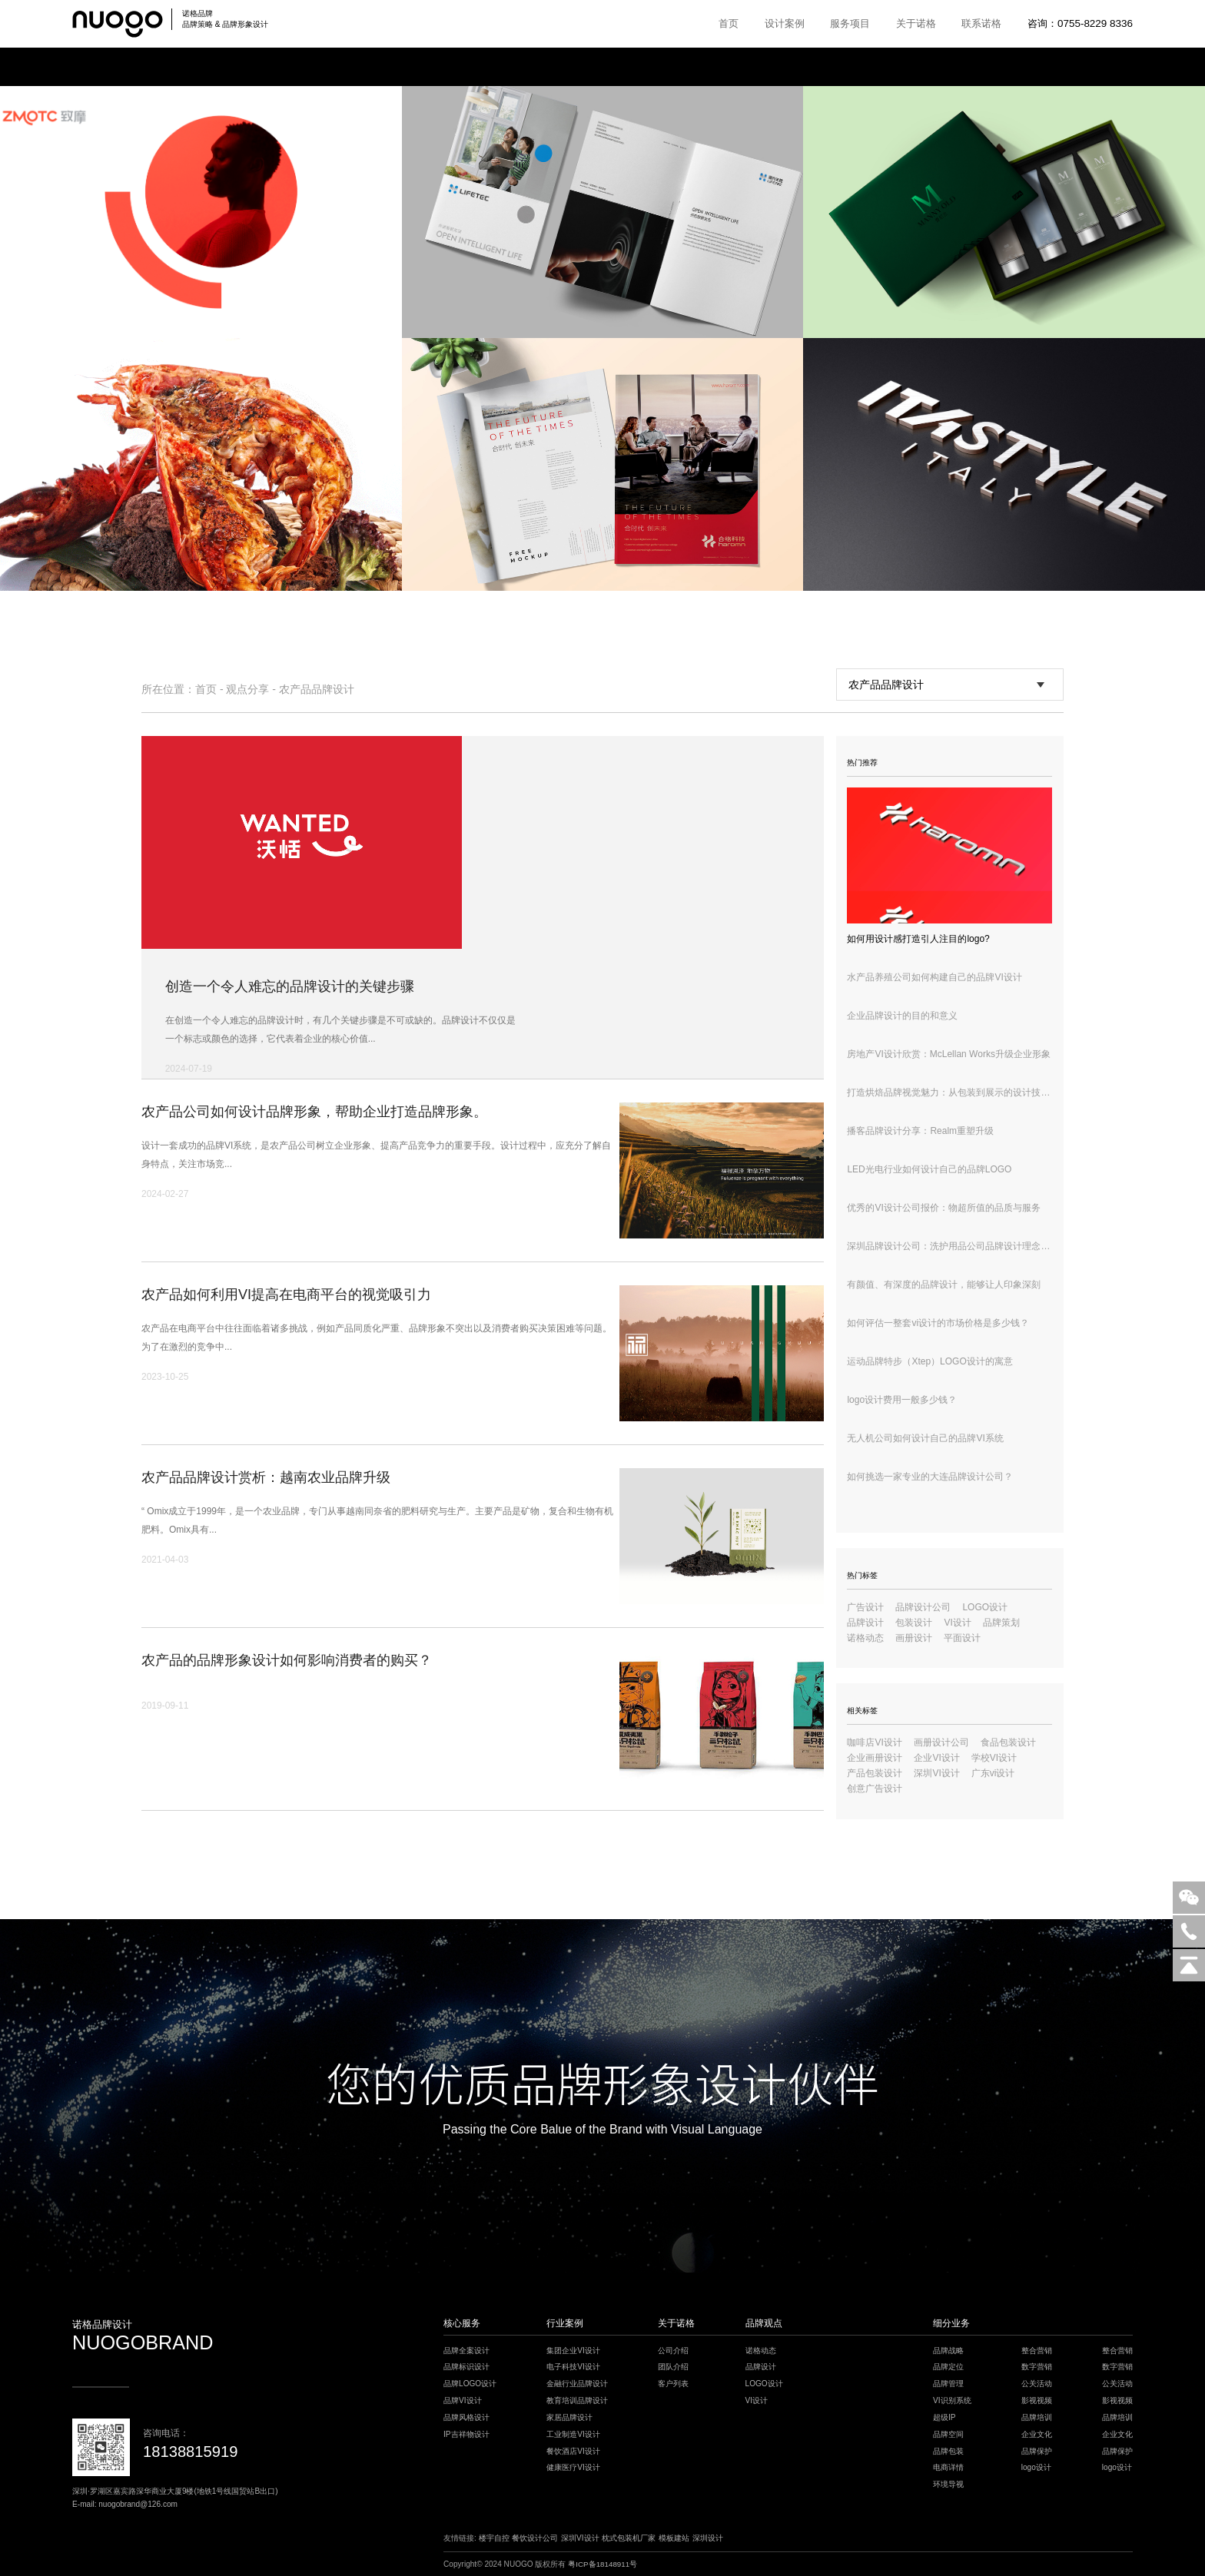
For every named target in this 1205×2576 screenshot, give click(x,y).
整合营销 (1036, 2350)
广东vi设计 (993, 1773)
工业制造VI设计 (573, 2434)
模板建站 (674, 2538)
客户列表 (673, 2383)
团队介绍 (673, 2366)
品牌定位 (948, 2366)
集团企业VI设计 (573, 2350)
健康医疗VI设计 (573, 2467)
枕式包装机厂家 (629, 2538)
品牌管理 (948, 2383)
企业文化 (1036, 2434)
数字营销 (1036, 2366)
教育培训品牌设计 (577, 2400)
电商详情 (948, 2467)
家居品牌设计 (569, 2417)
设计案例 (785, 23)
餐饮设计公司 (535, 2538)
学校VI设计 (994, 1757)
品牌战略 (948, 2350)
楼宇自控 (494, 2538)
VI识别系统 (952, 2400)
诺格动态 (865, 1638)
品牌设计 (865, 1622)
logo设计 (1036, 2467)
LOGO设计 (984, 1607)
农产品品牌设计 (316, 689)
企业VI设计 (936, 1757)
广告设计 (865, 1607)
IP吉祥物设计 (466, 2434)
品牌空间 (948, 2434)
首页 (729, 23)
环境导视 (948, 2484)
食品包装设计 (1008, 1742)
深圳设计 (707, 2538)
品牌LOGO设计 (469, 2383)
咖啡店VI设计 (874, 1742)
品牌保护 (1036, 2451)
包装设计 (913, 1622)
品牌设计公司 (923, 1607)
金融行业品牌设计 (577, 2383)
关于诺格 (916, 23)
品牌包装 (948, 2451)
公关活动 (1036, 2383)
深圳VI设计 (936, 1773)
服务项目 (850, 23)
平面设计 (962, 1638)
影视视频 (1036, 2400)
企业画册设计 (874, 1757)
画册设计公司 (941, 1742)
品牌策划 (1001, 1622)
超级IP (944, 2417)
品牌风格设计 (466, 2417)
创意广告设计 (874, 1788)
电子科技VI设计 (573, 2366)
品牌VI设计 (462, 2400)
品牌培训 (1036, 2417)
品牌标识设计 (466, 2366)
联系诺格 (981, 23)
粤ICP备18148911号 (603, 2564)
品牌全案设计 (466, 2350)
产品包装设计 (874, 1773)
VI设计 (957, 1622)
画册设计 (913, 1638)
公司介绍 (673, 2350)
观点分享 (247, 689)
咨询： (1080, 23)
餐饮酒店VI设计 (573, 2451)
